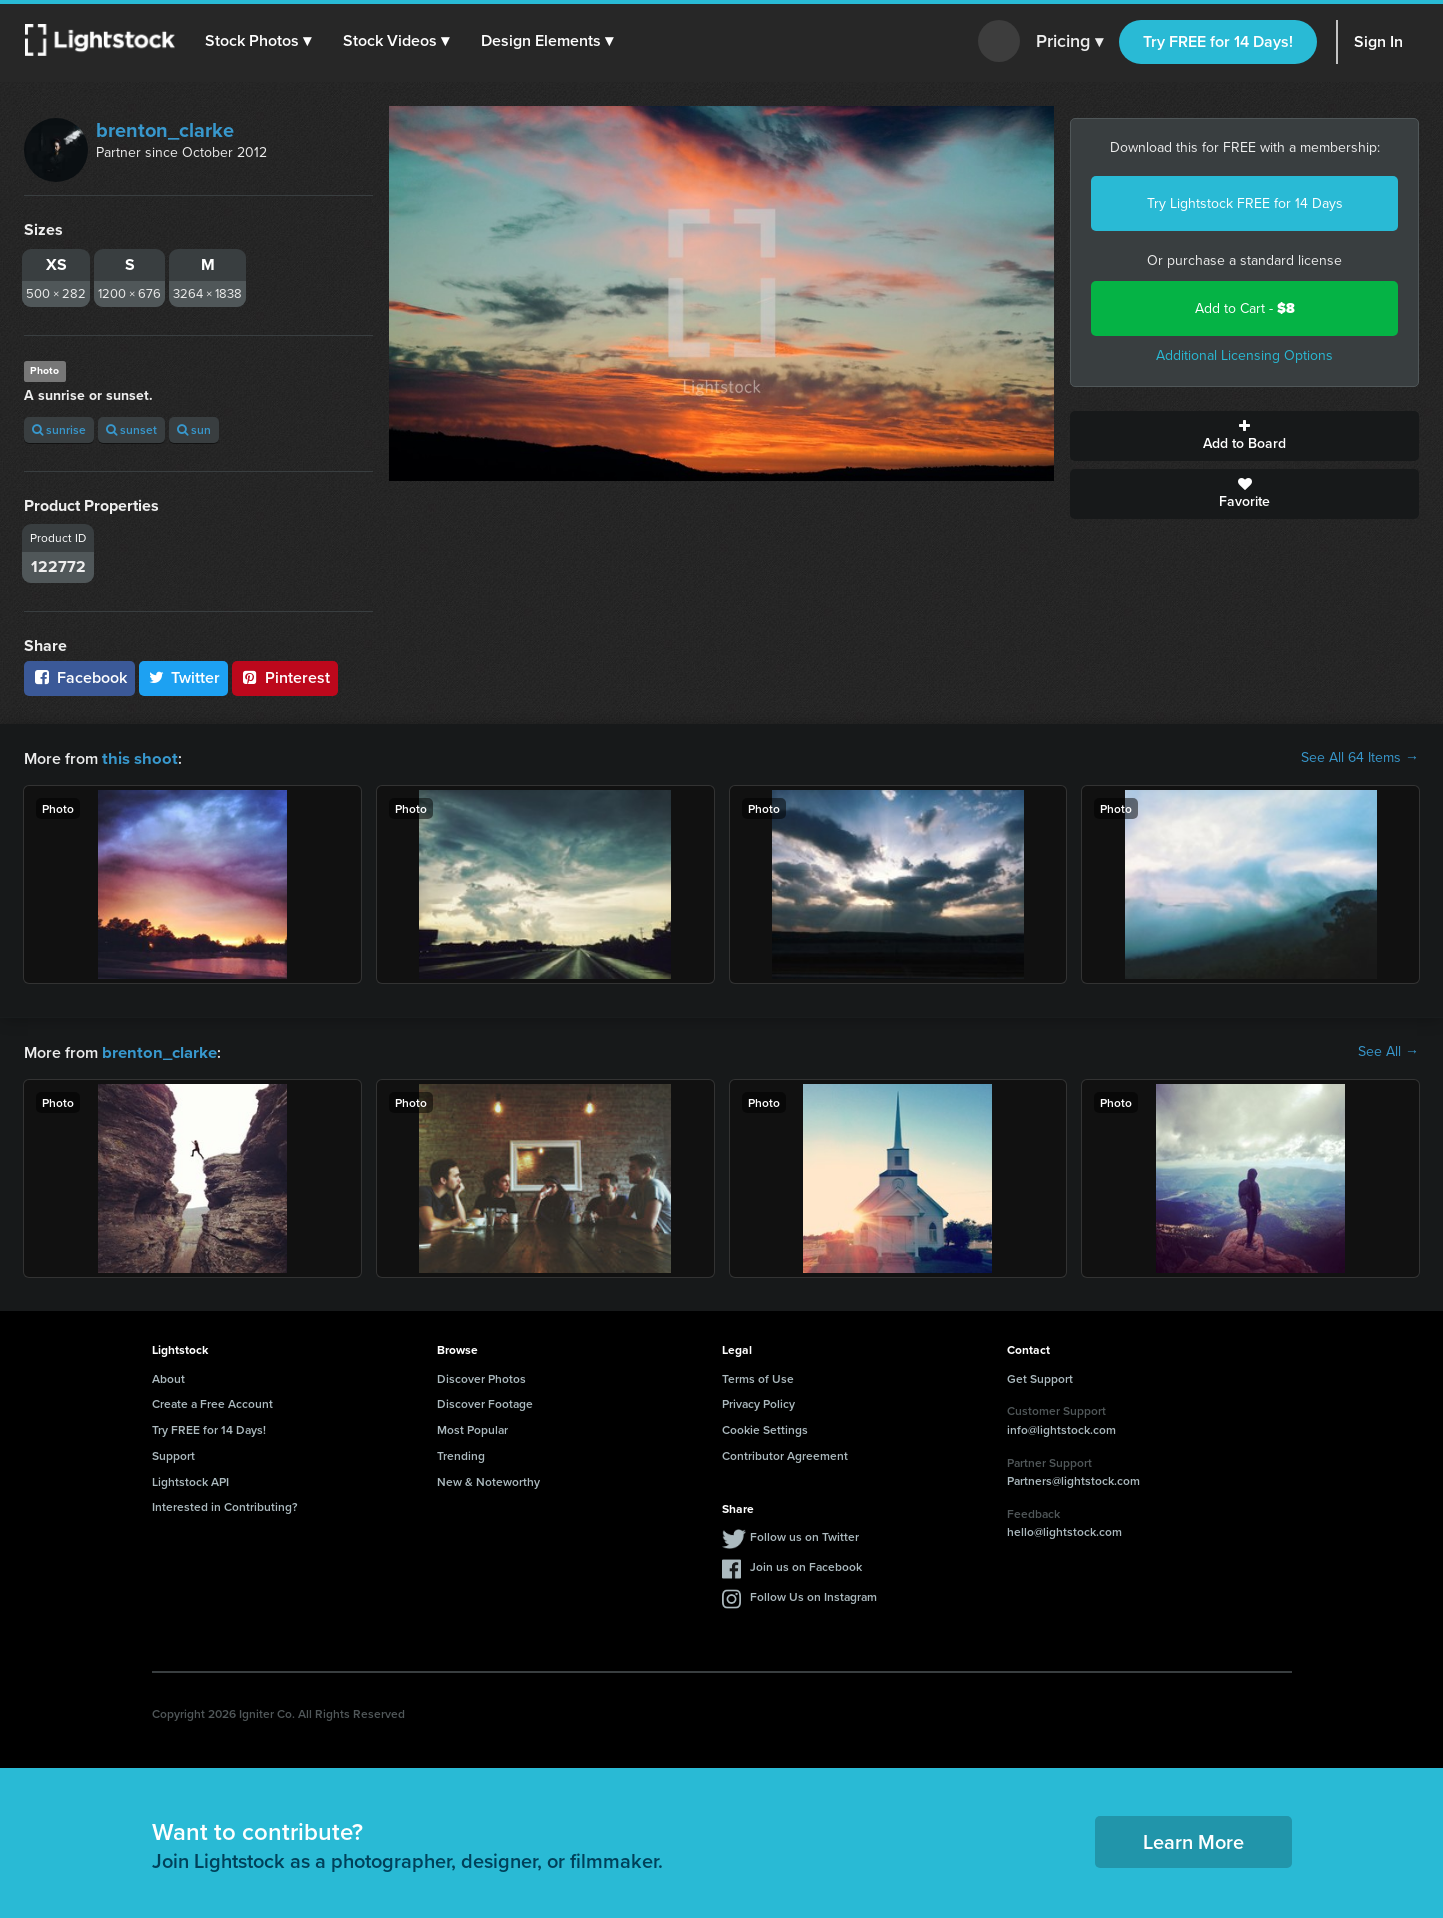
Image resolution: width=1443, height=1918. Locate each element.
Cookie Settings (765, 1427)
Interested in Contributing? (225, 1504)
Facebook (79, 677)
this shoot (137, 757)
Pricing (1069, 42)
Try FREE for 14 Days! (1218, 41)
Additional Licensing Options (1244, 355)
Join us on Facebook (806, 1564)
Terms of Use (758, 1376)
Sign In (1378, 41)
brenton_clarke (165, 130)
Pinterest (285, 677)
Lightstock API (190, 1479)
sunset (131, 429)
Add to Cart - (1245, 308)
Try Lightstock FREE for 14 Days (1245, 203)
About (168, 1376)
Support (173, 1453)
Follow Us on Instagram (813, 1594)
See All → (1388, 1051)
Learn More (1193, 1839)
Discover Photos (481, 1376)
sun (194, 429)
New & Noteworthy (488, 1479)
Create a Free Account (212, 1401)
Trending (461, 1453)
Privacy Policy (758, 1401)
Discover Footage (485, 1401)
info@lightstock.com (1061, 1427)
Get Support (1040, 1376)
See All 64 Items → (1360, 758)
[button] (259, 41)
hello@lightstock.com (1064, 1529)
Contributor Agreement (785, 1453)
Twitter (184, 677)
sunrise (59, 429)
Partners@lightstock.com (1073, 1478)
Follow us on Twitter (804, 1534)
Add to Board (1244, 436)
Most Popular (472, 1427)
